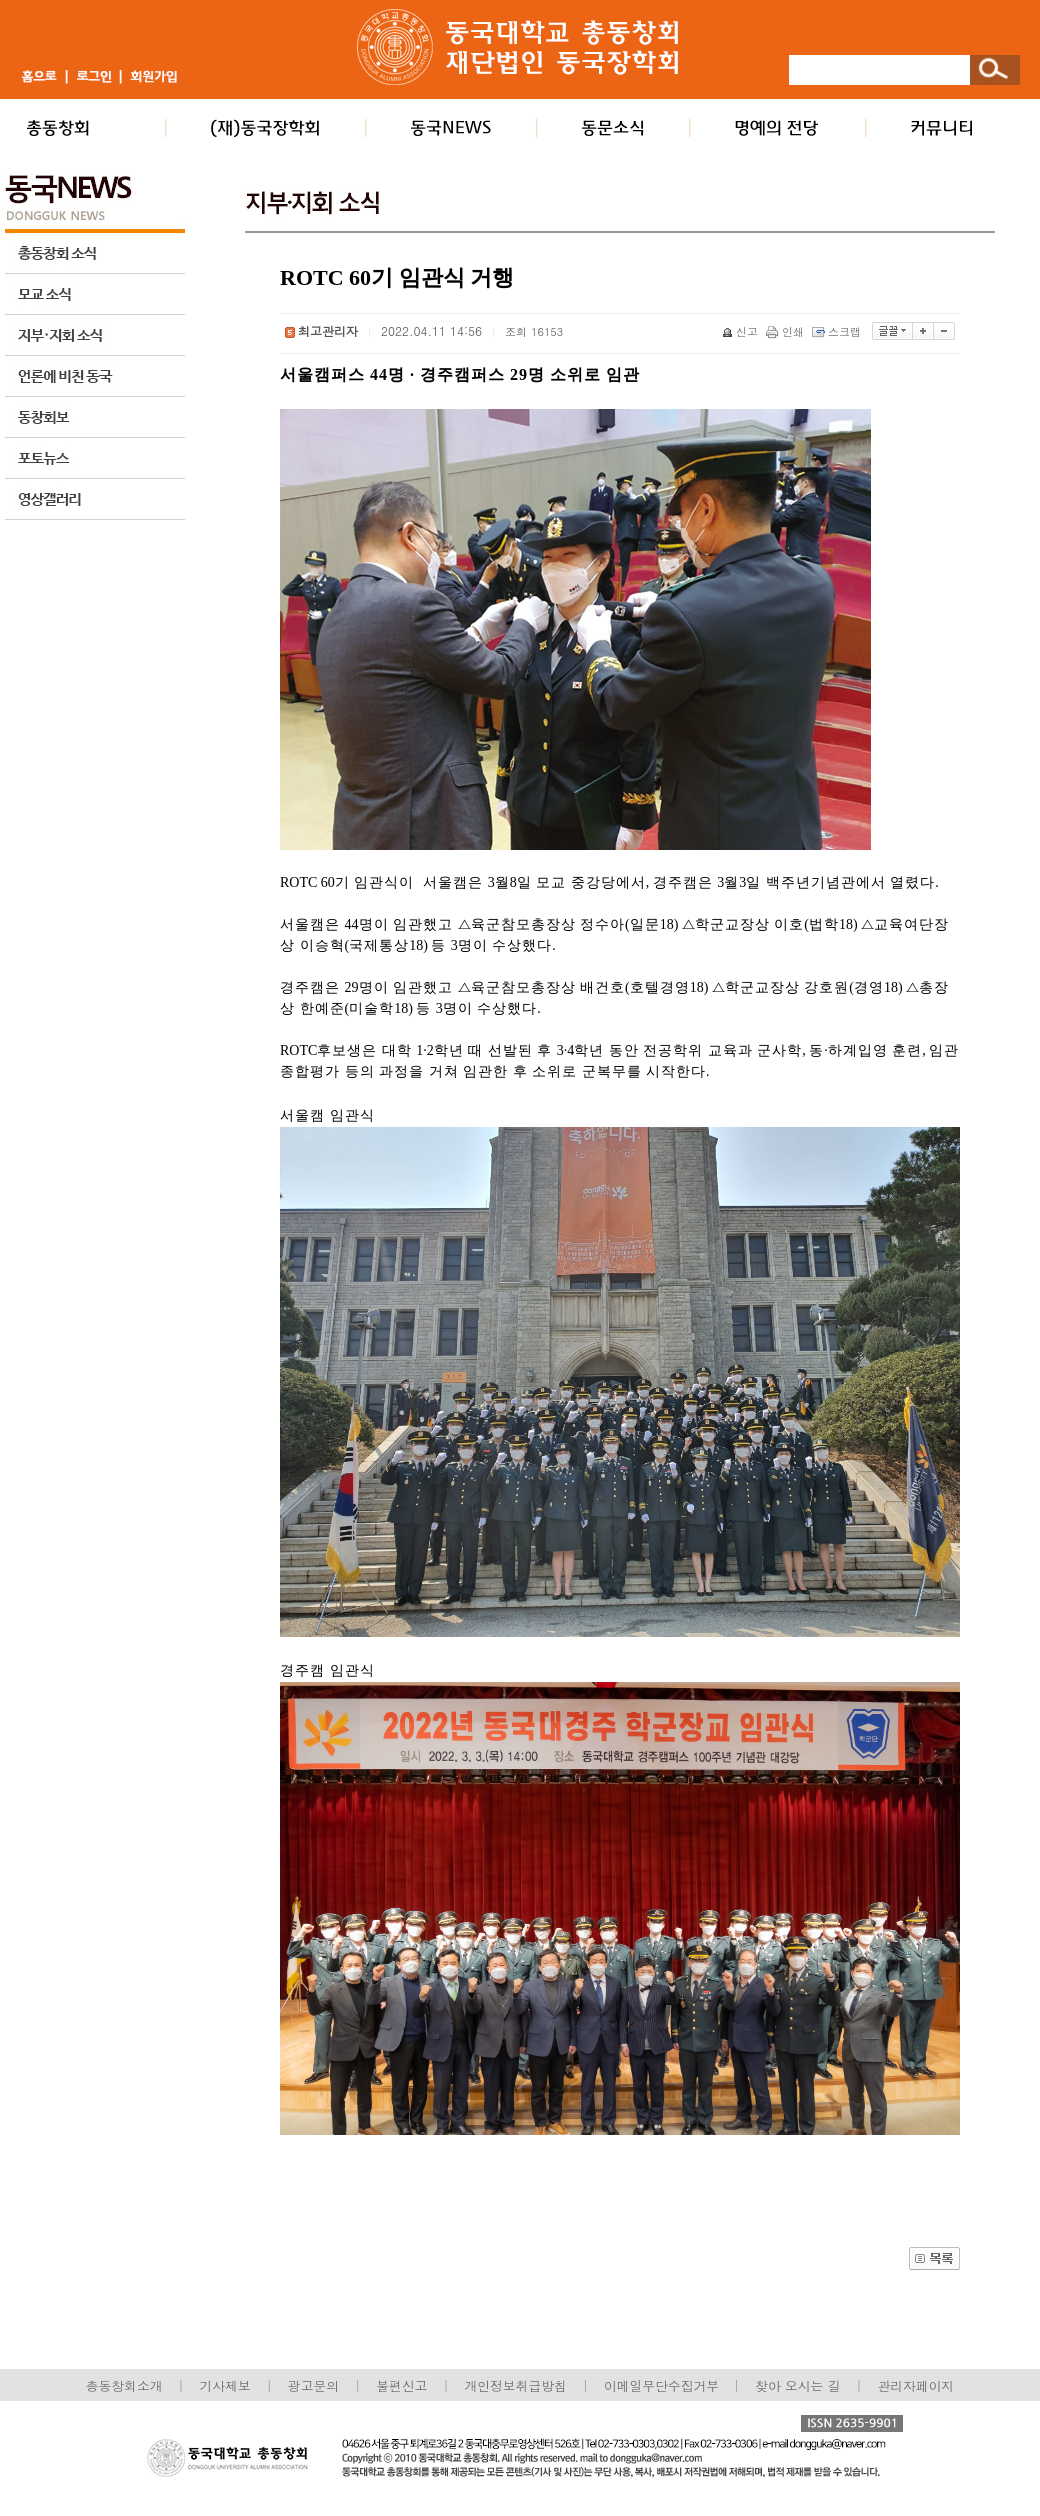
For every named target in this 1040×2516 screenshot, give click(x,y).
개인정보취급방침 (515, 2385)
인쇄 (786, 331)
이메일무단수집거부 (663, 2385)
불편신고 (401, 2385)
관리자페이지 (916, 2385)
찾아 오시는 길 (797, 2385)
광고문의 (313, 2385)
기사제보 (225, 2385)
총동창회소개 (124, 2385)
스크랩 (838, 331)
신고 (741, 331)
